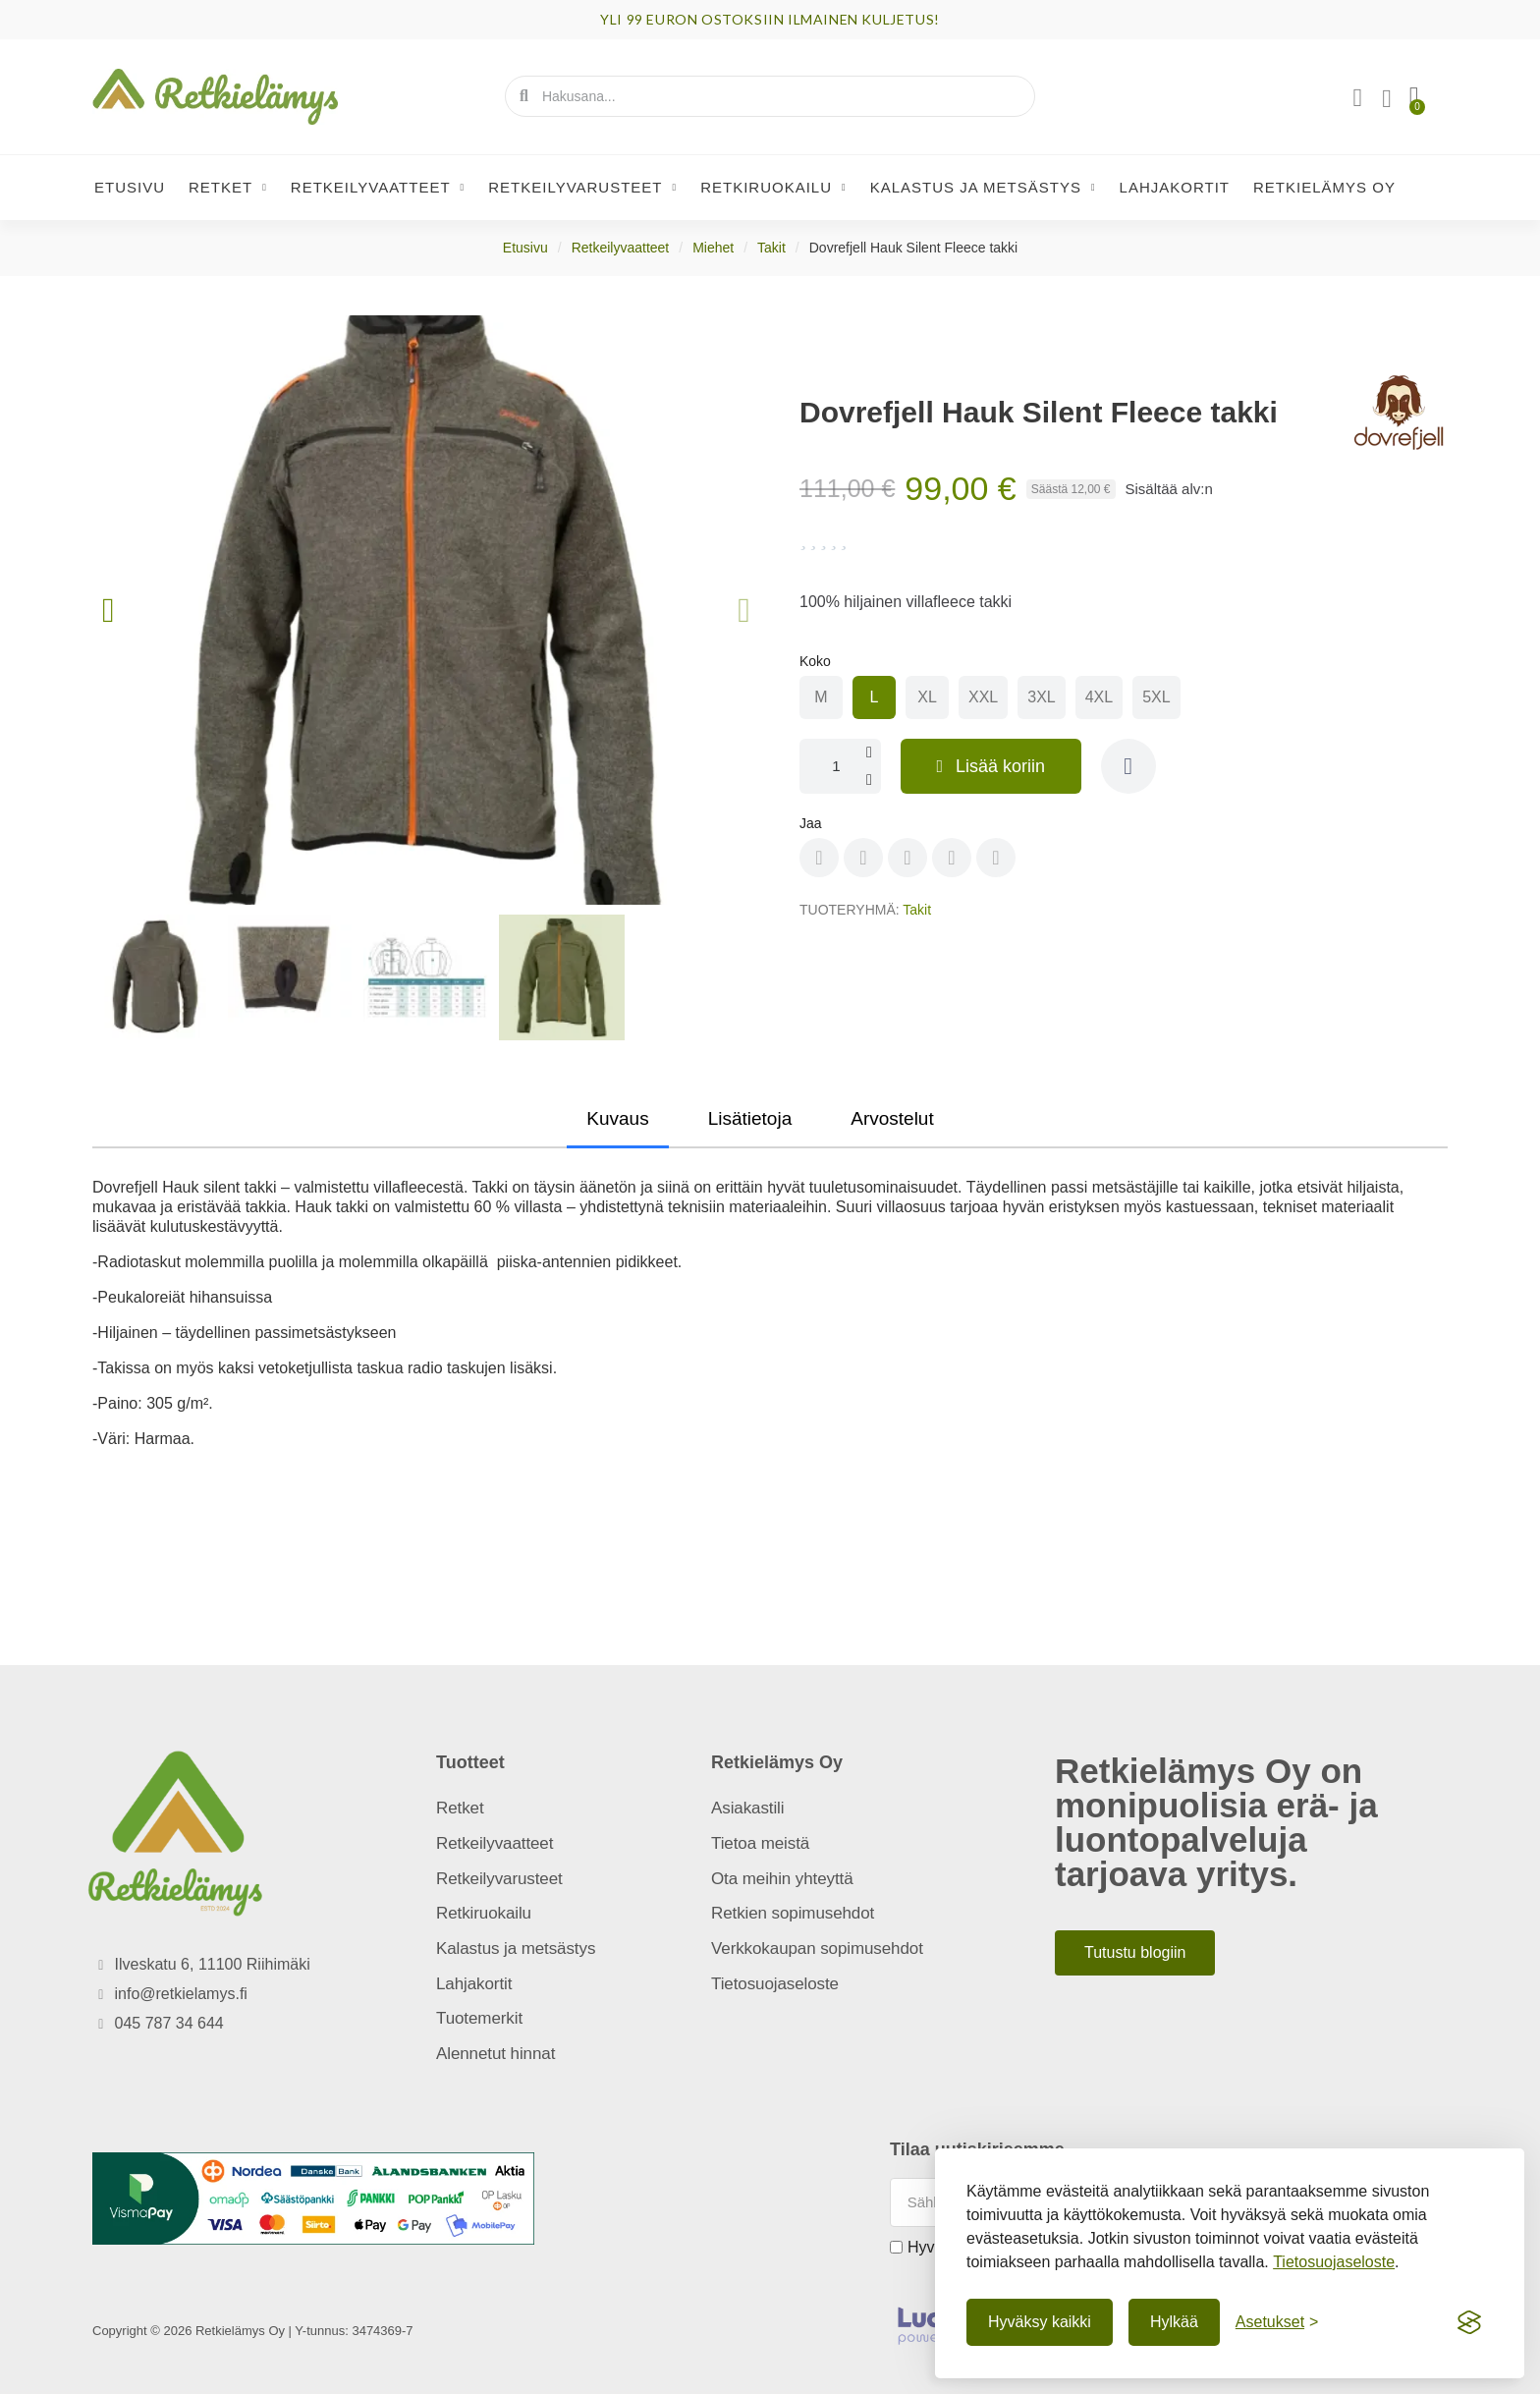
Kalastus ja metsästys (983, 187)
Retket (228, 187)
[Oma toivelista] (1386, 99)
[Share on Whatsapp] (951, 857)
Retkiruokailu (773, 187)
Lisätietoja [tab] (750, 1118)
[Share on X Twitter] (907, 857)
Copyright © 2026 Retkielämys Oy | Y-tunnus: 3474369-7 (252, 2330)
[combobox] (771, 96)
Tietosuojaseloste (1334, 2262)
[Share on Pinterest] (863, 857)
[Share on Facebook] (819, 857)
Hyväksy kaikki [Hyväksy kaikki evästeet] (1039, 2321)
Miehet (713, 247)
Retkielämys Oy (1324, 187)
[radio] (821, 697)
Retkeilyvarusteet (582, 187)
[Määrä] (841, 766)
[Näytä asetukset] (1277, 2322)
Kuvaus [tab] (617, 1118)
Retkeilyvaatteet (378, 187)
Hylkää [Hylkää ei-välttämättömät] (1174, 2321)
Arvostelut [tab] (892, 1118)
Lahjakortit (1175, 187)
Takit (771, 247)
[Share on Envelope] (996, 857)
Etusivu (129, 187)
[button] (1413, 96)
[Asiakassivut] (1356, 98)
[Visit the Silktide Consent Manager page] (1469, 2322)
